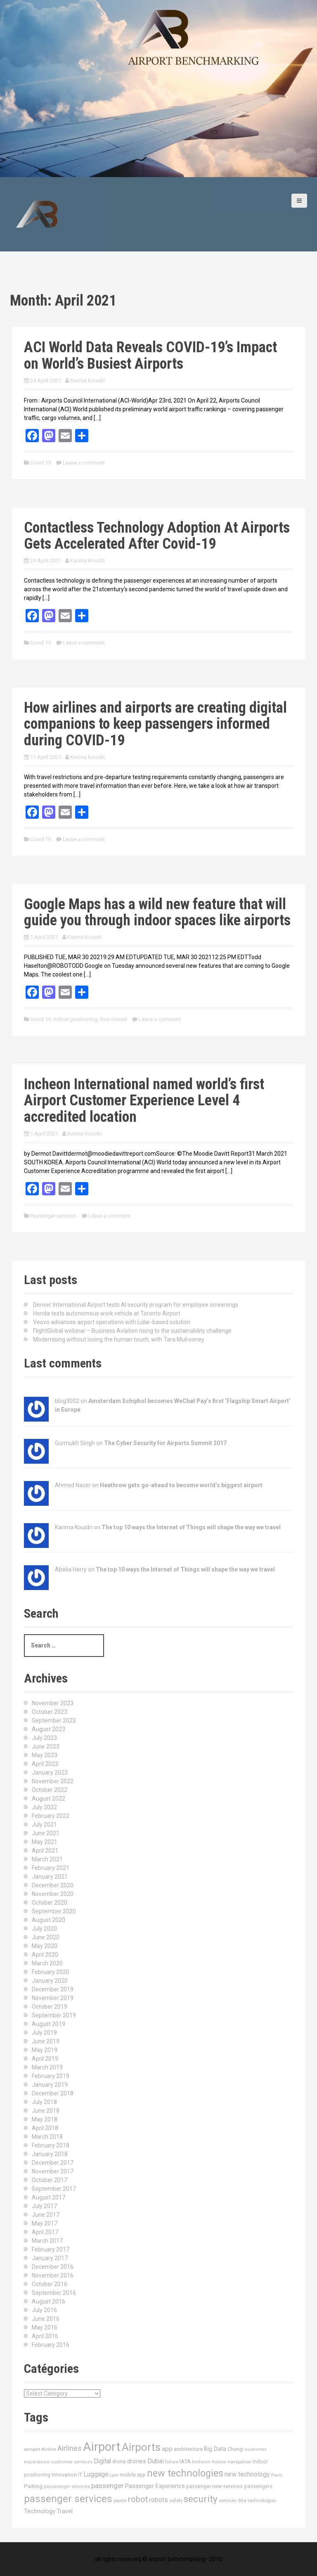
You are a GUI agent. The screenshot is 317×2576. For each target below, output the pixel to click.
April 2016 (45, 2336)
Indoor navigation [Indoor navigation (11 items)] (231, 2462)
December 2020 (52, 1885)
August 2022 (48, 1798)
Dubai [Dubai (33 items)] (155, 2461)
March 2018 (47, 2136)
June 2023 (45, 1746)
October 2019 (49, 2006)
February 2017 (50, 2249)
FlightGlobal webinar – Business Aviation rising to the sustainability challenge (132, 1330)
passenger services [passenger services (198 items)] (68, 2499)
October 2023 (49, 1712)
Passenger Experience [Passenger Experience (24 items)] (155, 2486)
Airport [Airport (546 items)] (102, 2447)
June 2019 (45, 2041)
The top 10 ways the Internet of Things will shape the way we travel (191, 1527)
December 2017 (52, 2162)
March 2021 (47, 1859)
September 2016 (54, 2292)
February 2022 (50, 1816)
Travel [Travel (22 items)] (65, 2511)
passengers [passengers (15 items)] (258, 2486)
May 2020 (44, 1946)
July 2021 (44, 1824)
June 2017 (45, 2214)
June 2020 (45, 1937)
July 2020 (44, 1928)
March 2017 (47, 2240)
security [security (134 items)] (201, 2499)
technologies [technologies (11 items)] (262, 2500)
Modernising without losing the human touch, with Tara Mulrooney (118, 1339)
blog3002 (67, 1401)
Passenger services (53, 1216)
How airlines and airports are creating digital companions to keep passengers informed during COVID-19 (155, 724)
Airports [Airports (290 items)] (141, 2447)
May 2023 (44, 1755)
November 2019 (52, 1998)
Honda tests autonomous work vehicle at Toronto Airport (106, 1313)
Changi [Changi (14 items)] (235, 2449)
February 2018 (50, 2145)
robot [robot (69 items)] (138, 2499)
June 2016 (45, 2318)
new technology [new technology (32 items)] (247, 2474)
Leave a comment (84, 463)
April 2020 (45, 1954)
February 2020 (50, 1972)
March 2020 (47, 1963)
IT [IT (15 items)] (80, 2475)
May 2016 (44, 2327)
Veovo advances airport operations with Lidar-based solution (111, 1322)
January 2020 (50, 1980)
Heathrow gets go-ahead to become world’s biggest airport (181, 1485)
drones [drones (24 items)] (136, 2461)
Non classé (113, 1019)
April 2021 (45, 1850)
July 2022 (44, 1807)
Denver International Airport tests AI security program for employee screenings (135, 1304)
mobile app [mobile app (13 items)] (133, 2475)
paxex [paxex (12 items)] (120, 2500)
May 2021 (44, 1842)
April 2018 (45, 2128)
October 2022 (49, 1790)
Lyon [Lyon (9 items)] (114, 2475)
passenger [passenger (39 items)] (107, 2485)
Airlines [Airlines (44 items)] (69, 2448)
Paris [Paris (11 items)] (276, 2475)
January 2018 (50, 2154)
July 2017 (44, 2206)
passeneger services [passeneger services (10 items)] (67, 2486)
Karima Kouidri (87, 380)
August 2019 (48, 2024)
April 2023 (45, 1764)
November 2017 (52, 2171)
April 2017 (45, 2232)
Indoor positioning (75, 1019)
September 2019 (54, 2015)
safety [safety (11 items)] (175, 2500)
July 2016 (44, 2310)
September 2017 (54, 2188)
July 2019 (44, 2032)
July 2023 (44, 1738)
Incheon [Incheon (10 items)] (201, 2462)
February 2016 (50, 2344)
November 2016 (52, 2275)
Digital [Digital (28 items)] (102, 2461)
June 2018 (45, 2110)
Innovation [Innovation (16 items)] (64, 2475)
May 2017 (44, 2223)
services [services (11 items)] (228, 2500)
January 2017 (50, 2258)
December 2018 (52, 2093)
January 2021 (50, 1876)
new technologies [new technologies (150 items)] (185, 2473)
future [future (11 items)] (171, 2462)
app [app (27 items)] (167, 2449)
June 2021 (45, 1833)
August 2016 (48, 2301)
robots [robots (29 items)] (158, 2500)
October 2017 (49, 2180)
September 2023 (54, 1720)
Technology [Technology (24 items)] (39, 2511)
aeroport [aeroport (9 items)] (32, 2449)
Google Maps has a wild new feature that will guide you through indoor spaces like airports (157, 912)
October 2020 (49, 1902)
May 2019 (44, 2050)
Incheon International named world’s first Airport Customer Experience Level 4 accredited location (144, 1101)
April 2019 (45, 2058)
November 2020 (52, 1894)
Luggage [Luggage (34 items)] (96, 2474)
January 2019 (50, 2084)
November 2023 (52, 1703)
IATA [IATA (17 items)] (185, 2461)
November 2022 (52, 1781)
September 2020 (54, 1911)
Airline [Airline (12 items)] (48, 2449)
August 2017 (48, 2197)
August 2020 (48, 1920)
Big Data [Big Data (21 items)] (215, 2449)
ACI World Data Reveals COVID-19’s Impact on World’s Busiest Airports (150, 355)
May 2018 (44, 2119)
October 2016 (49, 2284)
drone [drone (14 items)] (119, 2461)
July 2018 (44, 2102)
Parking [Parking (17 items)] (33, 2486)
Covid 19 (40, 463)
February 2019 (50, 2076)
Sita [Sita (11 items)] (242, 2500)
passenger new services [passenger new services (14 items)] (214, 2486)
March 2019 (47, 2067)
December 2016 (52, 2266)
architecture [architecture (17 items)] (188, 2449)
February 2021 (50, 1868)
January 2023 (50, 1772)
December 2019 (52, 1989)
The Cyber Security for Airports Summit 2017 (165, 1443)
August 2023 (48, 1729)
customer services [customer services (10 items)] (71, 2462)
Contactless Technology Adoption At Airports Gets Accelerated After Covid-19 (157, 536)
